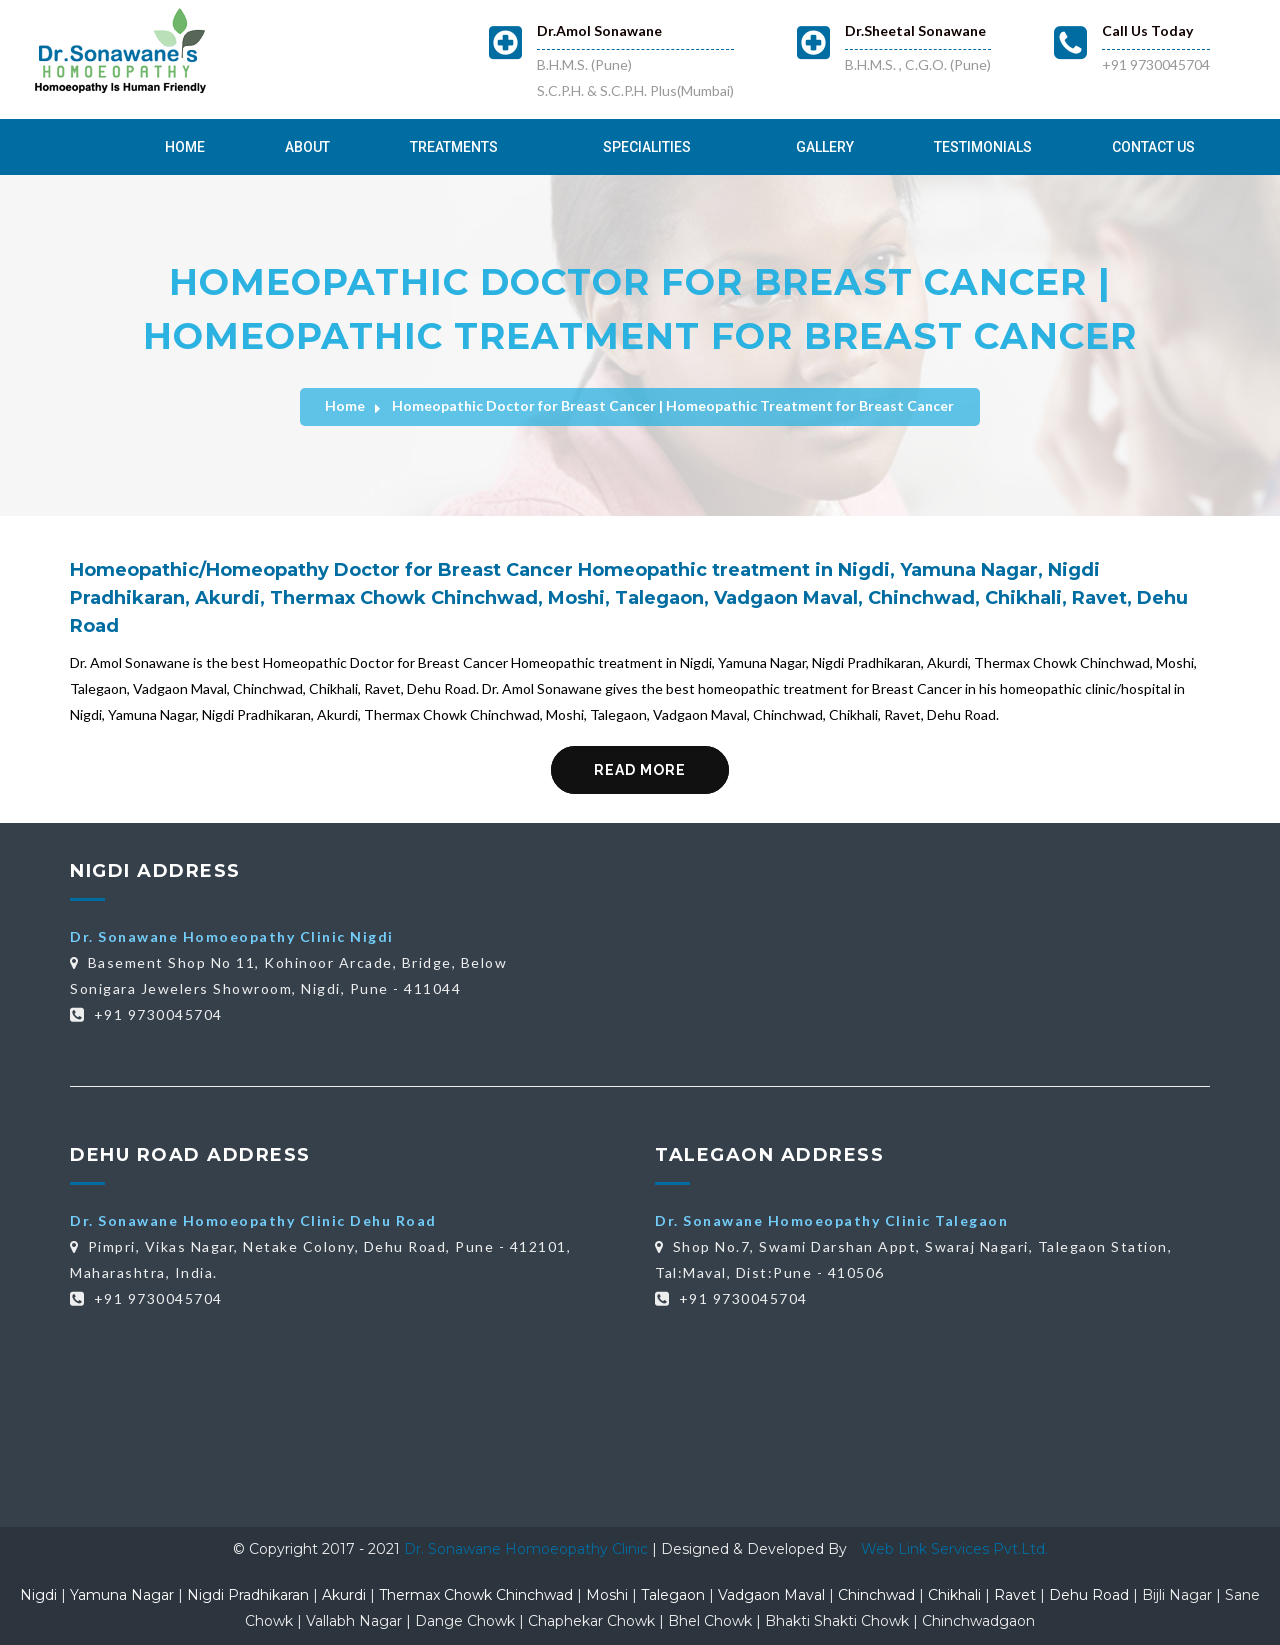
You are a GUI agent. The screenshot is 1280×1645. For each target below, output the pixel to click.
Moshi (607, 1595)
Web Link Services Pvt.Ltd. (954, 1549)
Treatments (454, 147)
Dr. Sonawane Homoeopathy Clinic (528, 1549)
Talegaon (673, 1595)
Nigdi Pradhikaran (248, 1595)
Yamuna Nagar (122, 1595)
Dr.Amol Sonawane (599, 30)
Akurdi (344, 1595)
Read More (640, 770)
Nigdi (38, 1595)
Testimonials (983, 147)
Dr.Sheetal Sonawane (915, 30)
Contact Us (1153, 147)
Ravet (1015, 1595)
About (307, 147)
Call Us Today (1147, 30)
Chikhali (954, 1595)
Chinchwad (876, 1595)
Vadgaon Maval (771, 1595)
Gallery (825, 147)
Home (185, 147)
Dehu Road (1089, 1595)
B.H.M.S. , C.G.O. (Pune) (918, 64)
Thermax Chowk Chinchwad (476, 1595)
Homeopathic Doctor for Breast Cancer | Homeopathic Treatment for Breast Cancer (673, 405)
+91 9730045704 (1156, 64)
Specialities (647, 147)
